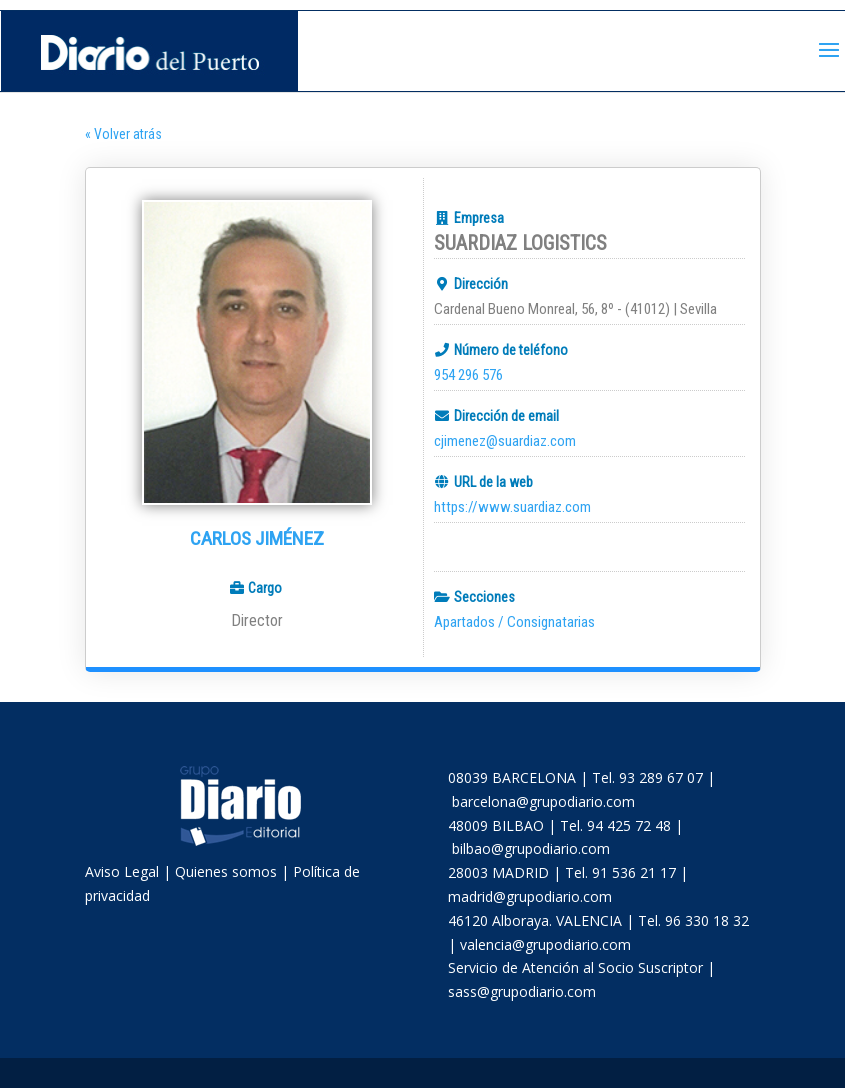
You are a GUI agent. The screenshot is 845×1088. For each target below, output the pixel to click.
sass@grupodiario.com (522, 991)
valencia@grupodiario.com (545, 944)
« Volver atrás (123, 134)
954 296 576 (468, 375)
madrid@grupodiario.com (530, 896)
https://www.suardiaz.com (512, 507)
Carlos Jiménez (257, 538)
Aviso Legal (122, 871)
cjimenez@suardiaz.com (505, 441)
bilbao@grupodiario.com (531, 848)
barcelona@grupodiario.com (543, 801)
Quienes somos (226, 871)
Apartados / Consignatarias (514, 622)
